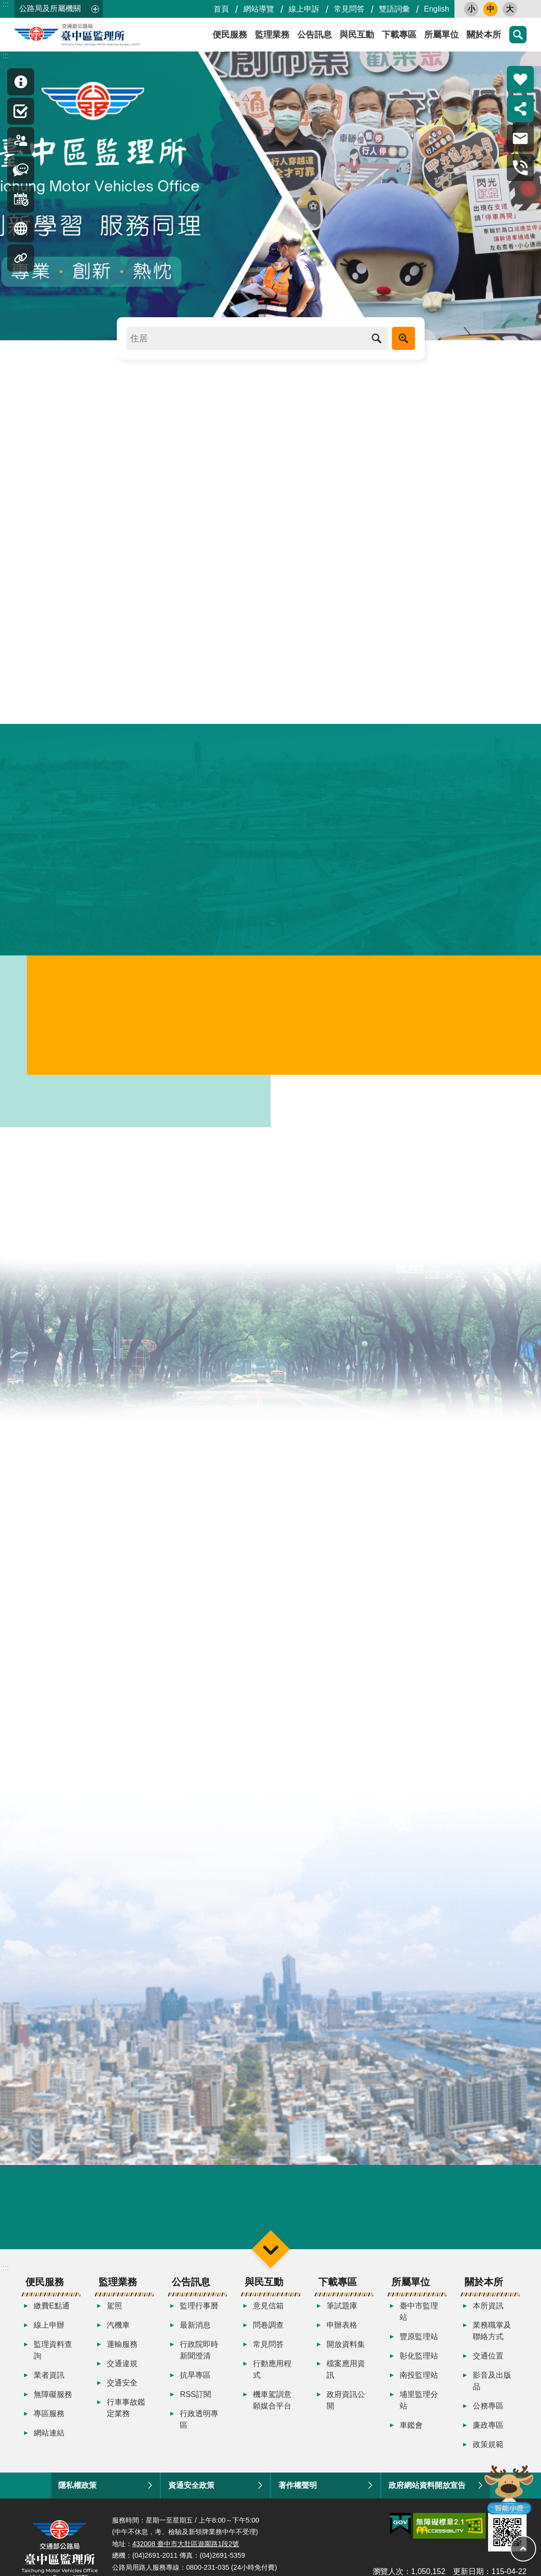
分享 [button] (520, 108)
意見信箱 (268, 2312)
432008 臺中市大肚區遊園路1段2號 (185, 2550)
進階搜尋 (403, 338)
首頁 (221, 9)
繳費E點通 (52, 2312)
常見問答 (349, 9)
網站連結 (49, 2439)
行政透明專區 (199, 2426)
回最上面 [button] (523, 2549)
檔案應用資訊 (346, 2376)
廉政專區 (488, 2432)
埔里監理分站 (419, 2407)
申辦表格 (342, 2332)
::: (5, 4)
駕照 (114, 2312)
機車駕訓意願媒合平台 (272, 2407)
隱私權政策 (77, 2492)
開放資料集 (346, 2351)
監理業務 (272, 34)
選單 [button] (270, 2256)
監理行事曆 (199, 2312)
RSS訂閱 (195, 2401)
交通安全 (122, 2389)
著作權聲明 (297, 2492)
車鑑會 (411, 2432)
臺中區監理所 (101, 35)
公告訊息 (314, 34)
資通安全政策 (191, 2492)
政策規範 (488, 2451)
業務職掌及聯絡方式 (492, 2337)
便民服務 (230, 34)
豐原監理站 (419, 2343)
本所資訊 (488, 2312)
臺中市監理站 (419, 2318)
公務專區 (488, 2413)
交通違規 (122, 2370)
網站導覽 (258, 9)
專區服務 (49, 2420)
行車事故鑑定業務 (126, 2414)
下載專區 (399, 34)
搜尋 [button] (518, 34)
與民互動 (357, 34)
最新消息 (195, 2332)
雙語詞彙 (394, 9)
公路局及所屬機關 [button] (50, 8)
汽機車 (118, 2332)
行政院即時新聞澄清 (199, 2357)
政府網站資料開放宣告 (427, 2492)
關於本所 (483, 34)
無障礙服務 (53, 2401)
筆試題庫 (342, 2312)
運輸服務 (122, 2351)
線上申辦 (49, 2332)
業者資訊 (49, 2382)
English (436, 9)
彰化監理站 (419, 2362)
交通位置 (488, 2362)
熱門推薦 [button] (520, 79)
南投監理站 (419, 2382)
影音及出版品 (492, 2387)
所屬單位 (441, 34)
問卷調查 (268, 2332)
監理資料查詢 (53, 2357)
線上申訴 (304, 9)
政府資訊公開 (346, 2407)
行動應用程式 (272, 2376)
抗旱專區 (195, 2382)
